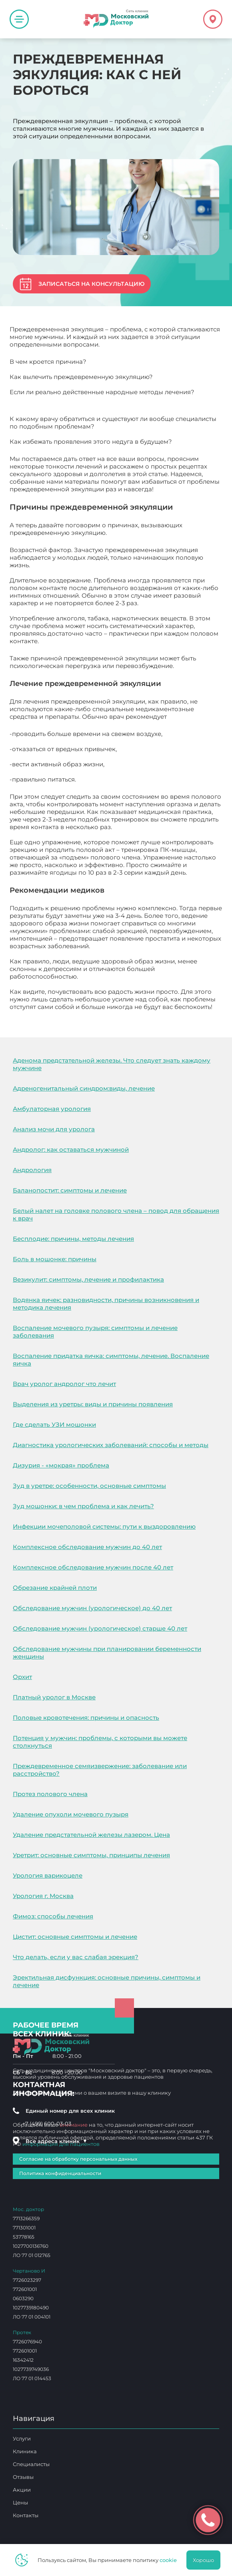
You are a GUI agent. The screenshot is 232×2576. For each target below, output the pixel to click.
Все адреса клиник (56, 2141)
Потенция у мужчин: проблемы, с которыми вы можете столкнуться (100, 1741)
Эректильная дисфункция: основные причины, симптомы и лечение (106, 1981)
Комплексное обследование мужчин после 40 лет (93, 1567)
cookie (168, 2560)
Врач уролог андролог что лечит (64, 1384)
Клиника (25, 2451)
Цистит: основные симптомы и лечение (75, 1936)
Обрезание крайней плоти (55, 1587)
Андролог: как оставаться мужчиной (71, 1149)
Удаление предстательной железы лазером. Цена (91, 1834)
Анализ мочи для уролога (54, 1129)
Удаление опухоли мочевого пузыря (70, 1814)
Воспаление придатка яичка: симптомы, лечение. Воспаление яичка (111, 1359)
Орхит (22, 1677)
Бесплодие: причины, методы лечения (73, 1238)
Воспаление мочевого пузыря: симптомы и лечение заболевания (95, 1331)
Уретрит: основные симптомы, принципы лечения (91, 1855)
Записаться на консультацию (91, 284)
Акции (22, 2489)
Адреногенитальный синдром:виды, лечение (84, 1088)
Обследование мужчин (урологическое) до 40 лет (92, 1608)
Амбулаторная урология (52, 1109)
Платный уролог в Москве (54, 1697)
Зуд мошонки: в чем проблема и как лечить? (83, 1506)
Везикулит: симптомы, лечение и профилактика (88, 1279)
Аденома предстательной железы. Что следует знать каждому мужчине (111, 1064)
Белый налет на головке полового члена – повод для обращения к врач (116, 1214)
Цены (20, 2502)
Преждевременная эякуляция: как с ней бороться (88, 1014)
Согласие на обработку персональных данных (78, 2159)
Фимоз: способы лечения (53, 1916)
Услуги (22, 2438)
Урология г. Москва (43, 1896)
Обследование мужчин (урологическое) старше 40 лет (100, 1628)
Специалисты (31, 2464)
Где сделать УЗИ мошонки (54, 1424)
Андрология (32, 1170)
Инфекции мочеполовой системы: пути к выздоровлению (104, 1526)
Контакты (25, 2515)
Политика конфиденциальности (60, 2173)
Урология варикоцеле (47, 1875)
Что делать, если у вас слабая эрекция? (75, 1957)
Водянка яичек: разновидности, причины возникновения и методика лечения (106, 1303)
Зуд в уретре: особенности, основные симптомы (89, 1485)
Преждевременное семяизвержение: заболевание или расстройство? (100, 1769)
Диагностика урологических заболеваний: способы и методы (110, 1445)
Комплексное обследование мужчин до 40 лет (87, 1547)
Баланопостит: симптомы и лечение (70, 1190)
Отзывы (23, 2477)
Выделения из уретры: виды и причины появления (93, 1404)
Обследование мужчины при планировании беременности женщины (107, 1652)
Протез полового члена (50, 1794)
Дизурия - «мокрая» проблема (61, 1465)
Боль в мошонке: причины (54, 1259)
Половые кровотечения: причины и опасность (86, 1717)
